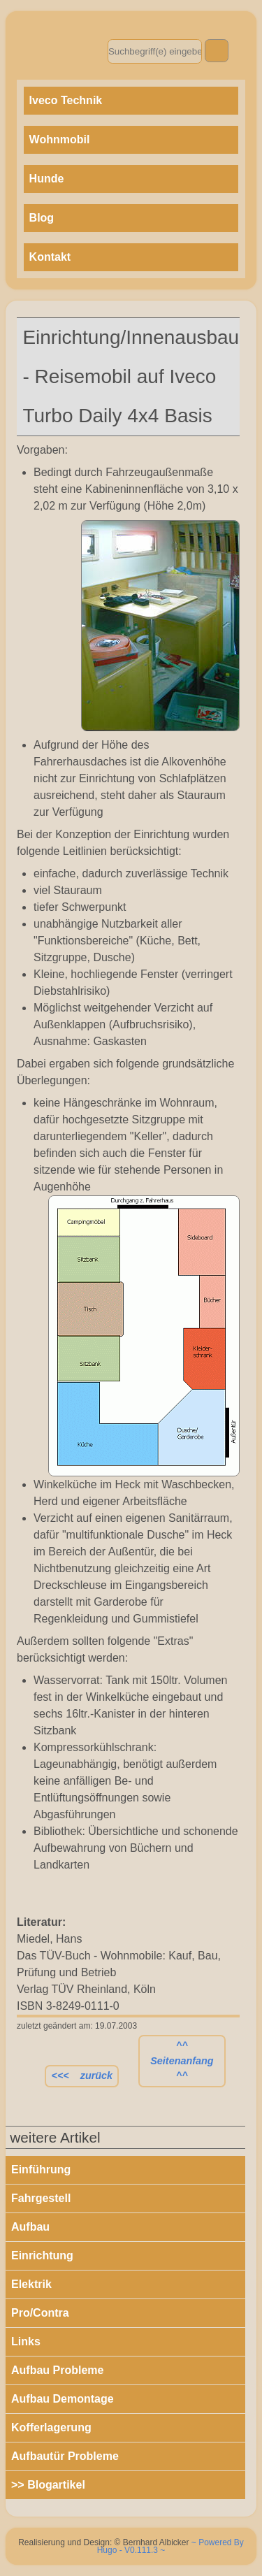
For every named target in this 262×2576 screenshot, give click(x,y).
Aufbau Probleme (57, 2370)
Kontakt (50, 257)
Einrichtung (42, 2255)
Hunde (46, 179)
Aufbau (30, 2227)
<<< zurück (82, 2075)
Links (26, 2341)
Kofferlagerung (51, 2427)
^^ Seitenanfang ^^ (181, 2060)
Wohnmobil (59, 139)
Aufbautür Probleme (65, 2456)
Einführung (41, 2169)
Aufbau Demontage (62, 2399)
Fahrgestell (41, 2198)
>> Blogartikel (48, 2485)
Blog (41, 218)
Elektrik (31, 2284)
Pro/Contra (40, 2313)
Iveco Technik (66, 100)
